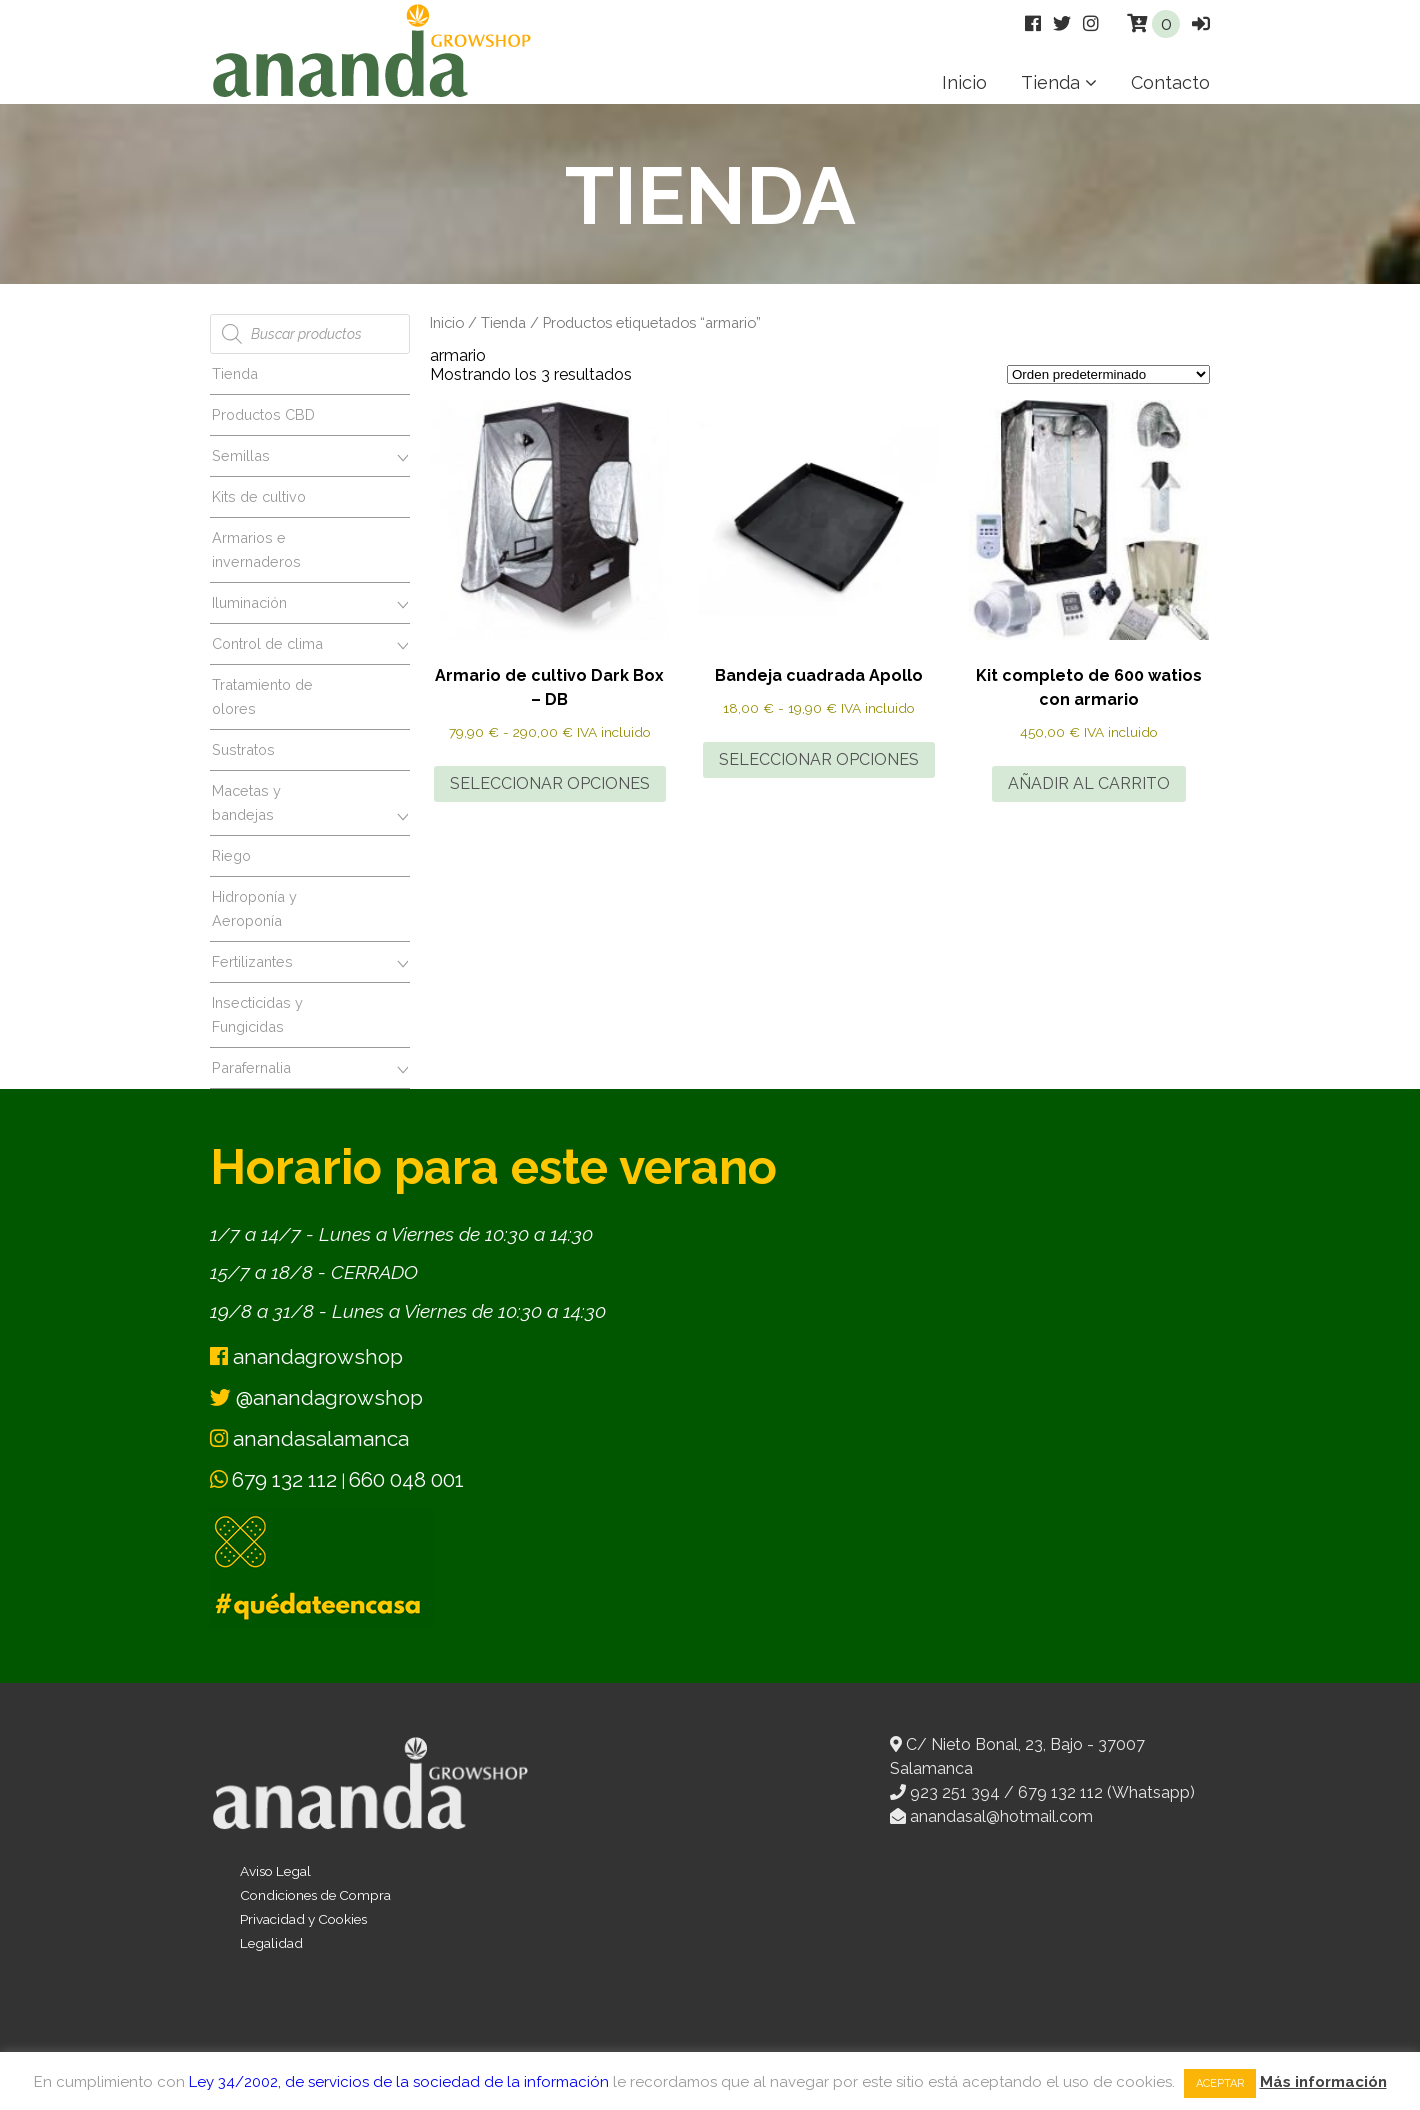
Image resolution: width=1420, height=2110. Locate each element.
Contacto (1170, 82)
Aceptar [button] (1220, 2083)
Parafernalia (251, 1067)
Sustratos (243, 749)
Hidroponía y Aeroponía (254, 908)
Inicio (964, 82)
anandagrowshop (306, 1356)
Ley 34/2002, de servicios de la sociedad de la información (399, 2082)
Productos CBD (263, 414)
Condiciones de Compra (315, 1895)
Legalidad (271, 1943)
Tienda (1050, 82)
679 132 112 (284, 1479)
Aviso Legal (275, 1871)
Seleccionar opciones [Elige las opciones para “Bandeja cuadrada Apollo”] (819, 759)
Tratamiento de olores (262, 696)
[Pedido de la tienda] (1108, 374)
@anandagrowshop (316, 1397)
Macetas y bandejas (246, 802)
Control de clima (267, 643)
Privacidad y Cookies (303, 1919)
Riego (231, 855)
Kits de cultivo (259, 496)
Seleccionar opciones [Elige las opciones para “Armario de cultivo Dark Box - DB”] (550, 783)
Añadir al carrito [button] (1089, 783)
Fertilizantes (252, 961)
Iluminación (249, 602)
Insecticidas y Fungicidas (257, 1014)
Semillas (241, 455)
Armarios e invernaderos (256, 549)
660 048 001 (406, 1479)
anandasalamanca (309, 1438)
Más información (1323, 2082)
